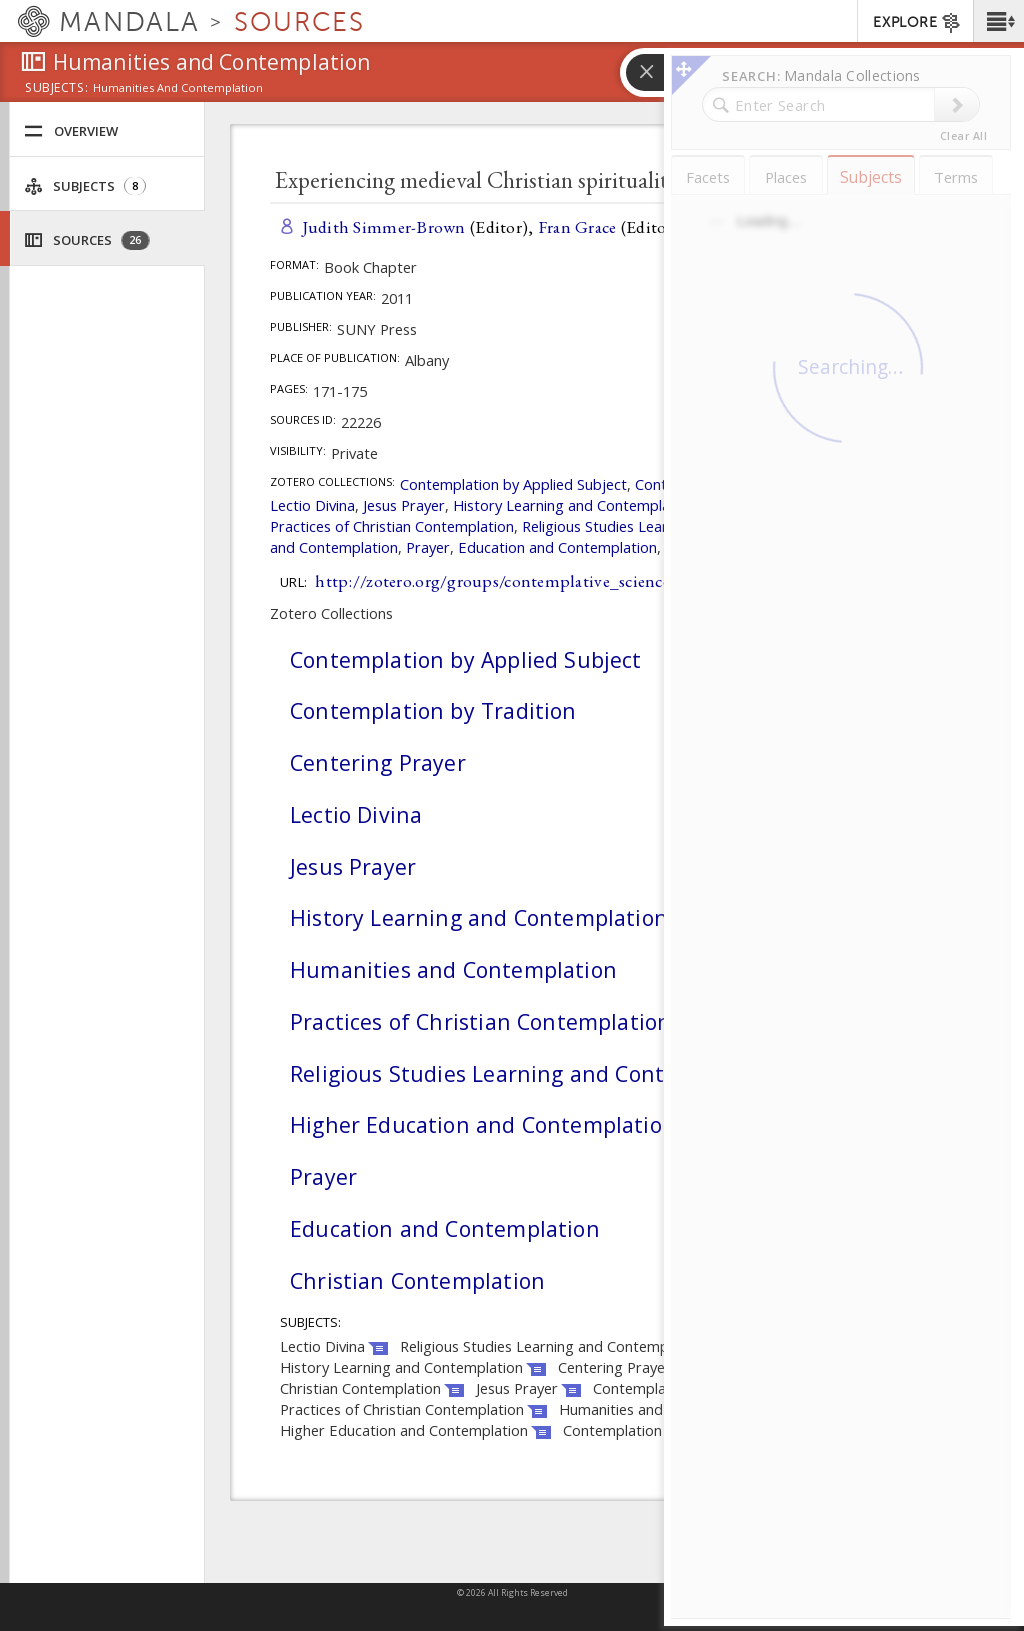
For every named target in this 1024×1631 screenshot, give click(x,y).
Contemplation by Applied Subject (513, 484)
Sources (87, 240)
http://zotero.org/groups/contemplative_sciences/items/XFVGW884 (566, 580)
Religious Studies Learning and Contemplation (530, 1073)
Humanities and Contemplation (453, 969)
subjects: (56, 89)
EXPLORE (917, 23)
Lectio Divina (312, 505)
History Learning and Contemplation (574, 505)
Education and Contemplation (557, 547)
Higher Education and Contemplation (483, 1124)
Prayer (428, 547)
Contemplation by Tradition (433, 710)
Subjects (85, 186)
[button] (998, 21)
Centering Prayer (378, 762)
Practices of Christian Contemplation (392, 526)
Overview (71, 131)
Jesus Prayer (404, 505)
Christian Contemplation (417, 1280)
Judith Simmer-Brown (384, 226)
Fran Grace (577, 226)
